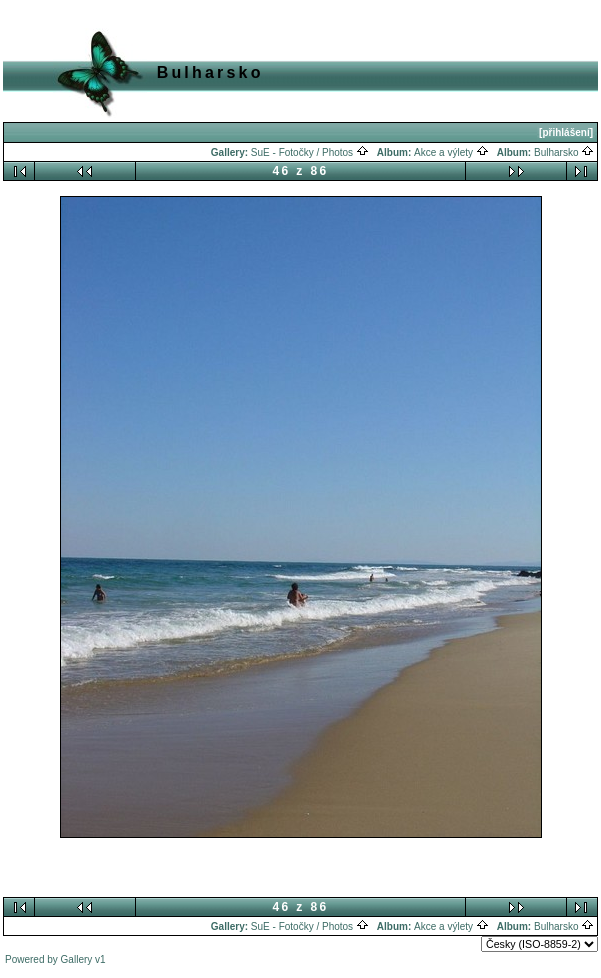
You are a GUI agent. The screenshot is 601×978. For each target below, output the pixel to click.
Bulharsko (564, 152)
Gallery (77, 959)
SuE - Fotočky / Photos (310, 152)
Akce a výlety (451, 152)
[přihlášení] (566, 132)
